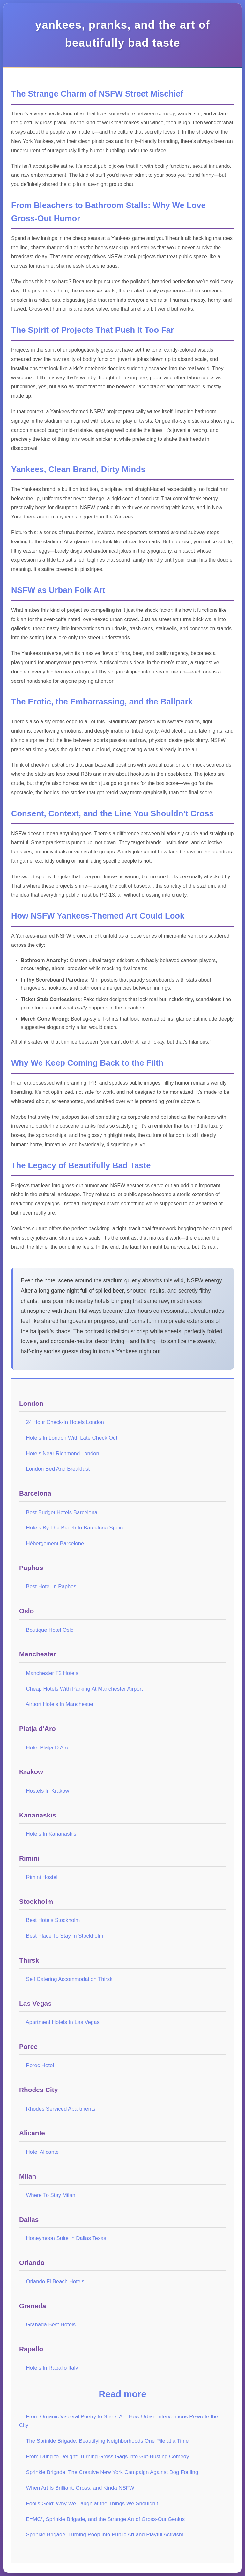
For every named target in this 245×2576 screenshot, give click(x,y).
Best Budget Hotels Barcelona (61, 1512)
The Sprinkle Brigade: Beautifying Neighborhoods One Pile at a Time (107, 2441)
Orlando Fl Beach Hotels (55, 2281)
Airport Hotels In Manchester (60, 1704)
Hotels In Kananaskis (51, 1834)
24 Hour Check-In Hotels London (65, 1422)
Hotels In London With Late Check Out (71, 1438)
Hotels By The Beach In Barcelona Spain (74, 1528)
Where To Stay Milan (50, 2195)
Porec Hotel (40, 2065)
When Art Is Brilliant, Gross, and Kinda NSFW (80, 2488)
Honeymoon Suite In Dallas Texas (66, 2238)
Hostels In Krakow (47, 1791)
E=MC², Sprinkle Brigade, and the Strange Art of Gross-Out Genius (105, 2519)
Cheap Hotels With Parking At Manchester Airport (84, 1689)
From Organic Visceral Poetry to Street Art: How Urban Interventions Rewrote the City (118, 2421)
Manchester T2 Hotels (52, 1673)
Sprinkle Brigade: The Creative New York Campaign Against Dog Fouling (112, 2472)
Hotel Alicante (42, 2152)
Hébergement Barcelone (55, 1543)
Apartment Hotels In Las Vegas (63, 2022)
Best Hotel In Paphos (51, 1587)
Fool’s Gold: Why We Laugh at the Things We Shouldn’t (92, 2504)
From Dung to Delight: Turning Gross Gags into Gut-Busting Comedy (107, 2457)
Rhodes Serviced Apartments (60, 2109)
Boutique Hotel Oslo (49, 1630)
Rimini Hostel (41, 1877)
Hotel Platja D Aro (47, 1748)
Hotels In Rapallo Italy (52, 2368)
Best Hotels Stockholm (53, 1920)
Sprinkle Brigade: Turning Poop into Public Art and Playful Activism (104, 2535)
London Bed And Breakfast (58, 1469)
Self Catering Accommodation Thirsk (69, 1979)
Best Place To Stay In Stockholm (64, 1936)
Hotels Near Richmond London (62, 1454)
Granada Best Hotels (51, 2325)
